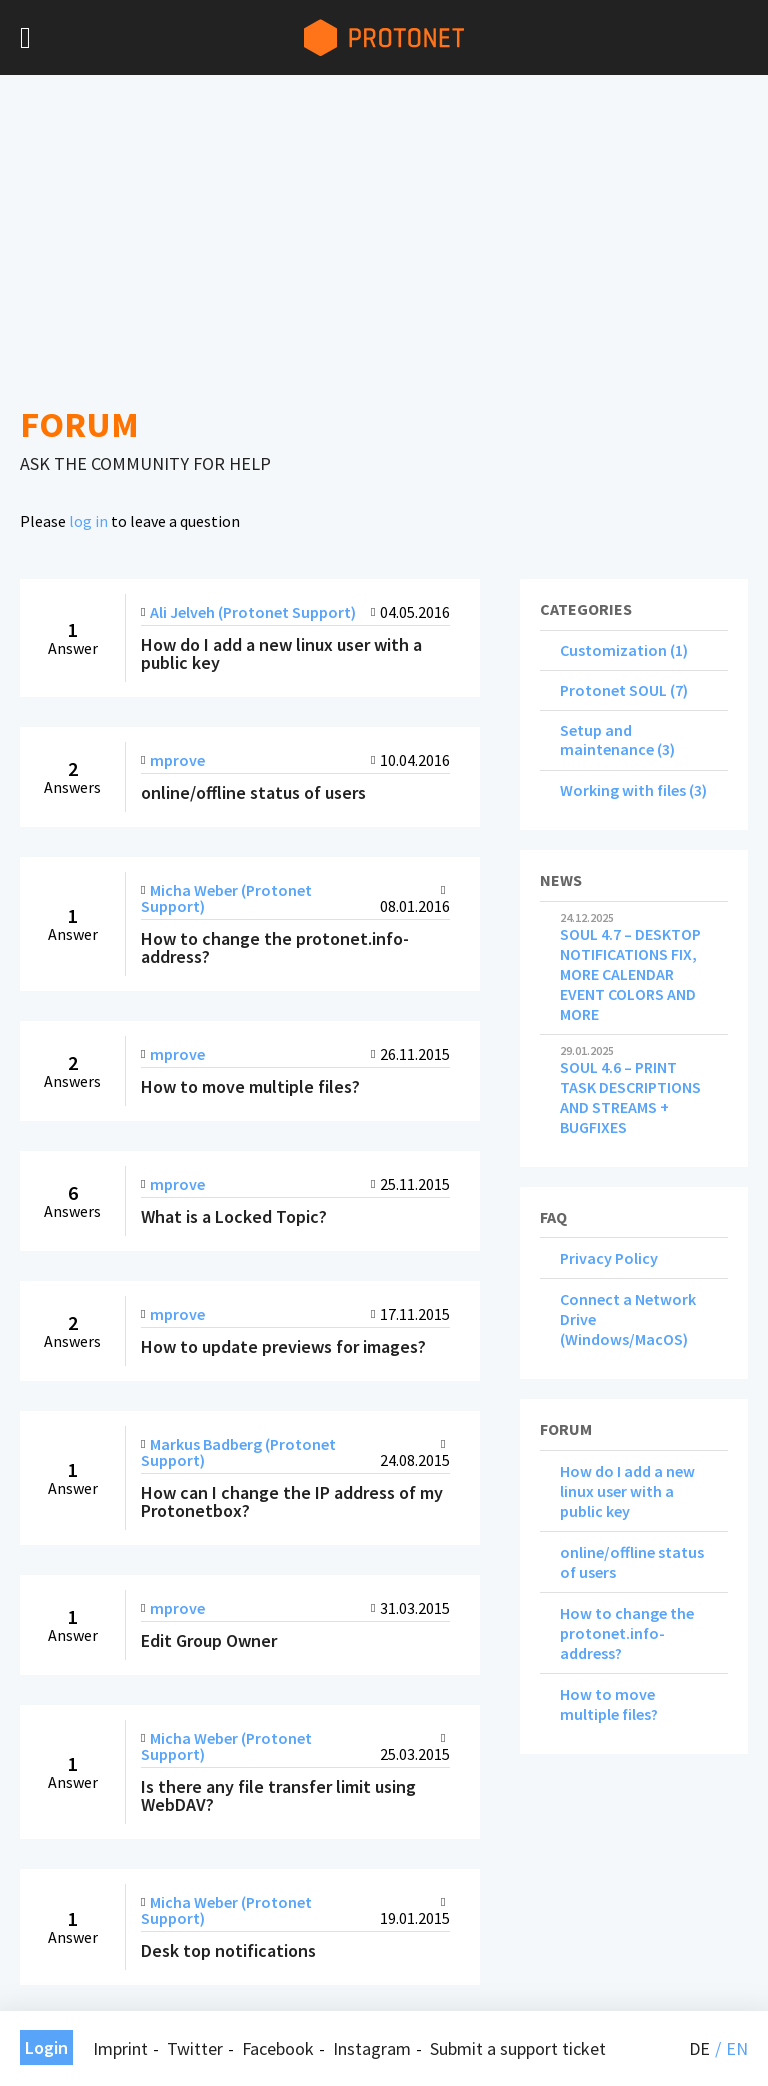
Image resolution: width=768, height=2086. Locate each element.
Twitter (195, 2048)
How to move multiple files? (609, 1704)
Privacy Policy (609, 1258)
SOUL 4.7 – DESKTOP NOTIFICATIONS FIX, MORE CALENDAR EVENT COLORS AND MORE (634, 968)
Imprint (120, 2048)
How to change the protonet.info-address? (627, 1633)
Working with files (623, 790)
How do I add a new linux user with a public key (627, 1491)
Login (46, 2047)
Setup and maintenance (607, 739)
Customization (613, 650)
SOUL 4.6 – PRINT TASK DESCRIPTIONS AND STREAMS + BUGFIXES (634, 1091)
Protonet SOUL (613, 690)
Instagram (372, 2048)
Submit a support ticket (518, 2048)
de (699, 2048)
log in (88, 521)
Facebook (278, 2048)
